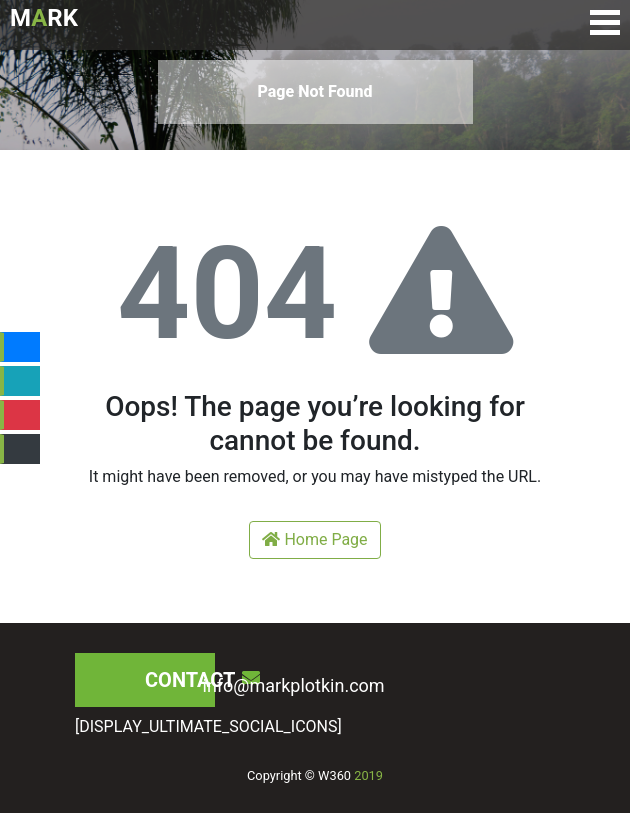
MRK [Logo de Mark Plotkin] (44, 18)
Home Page (314, 539)
